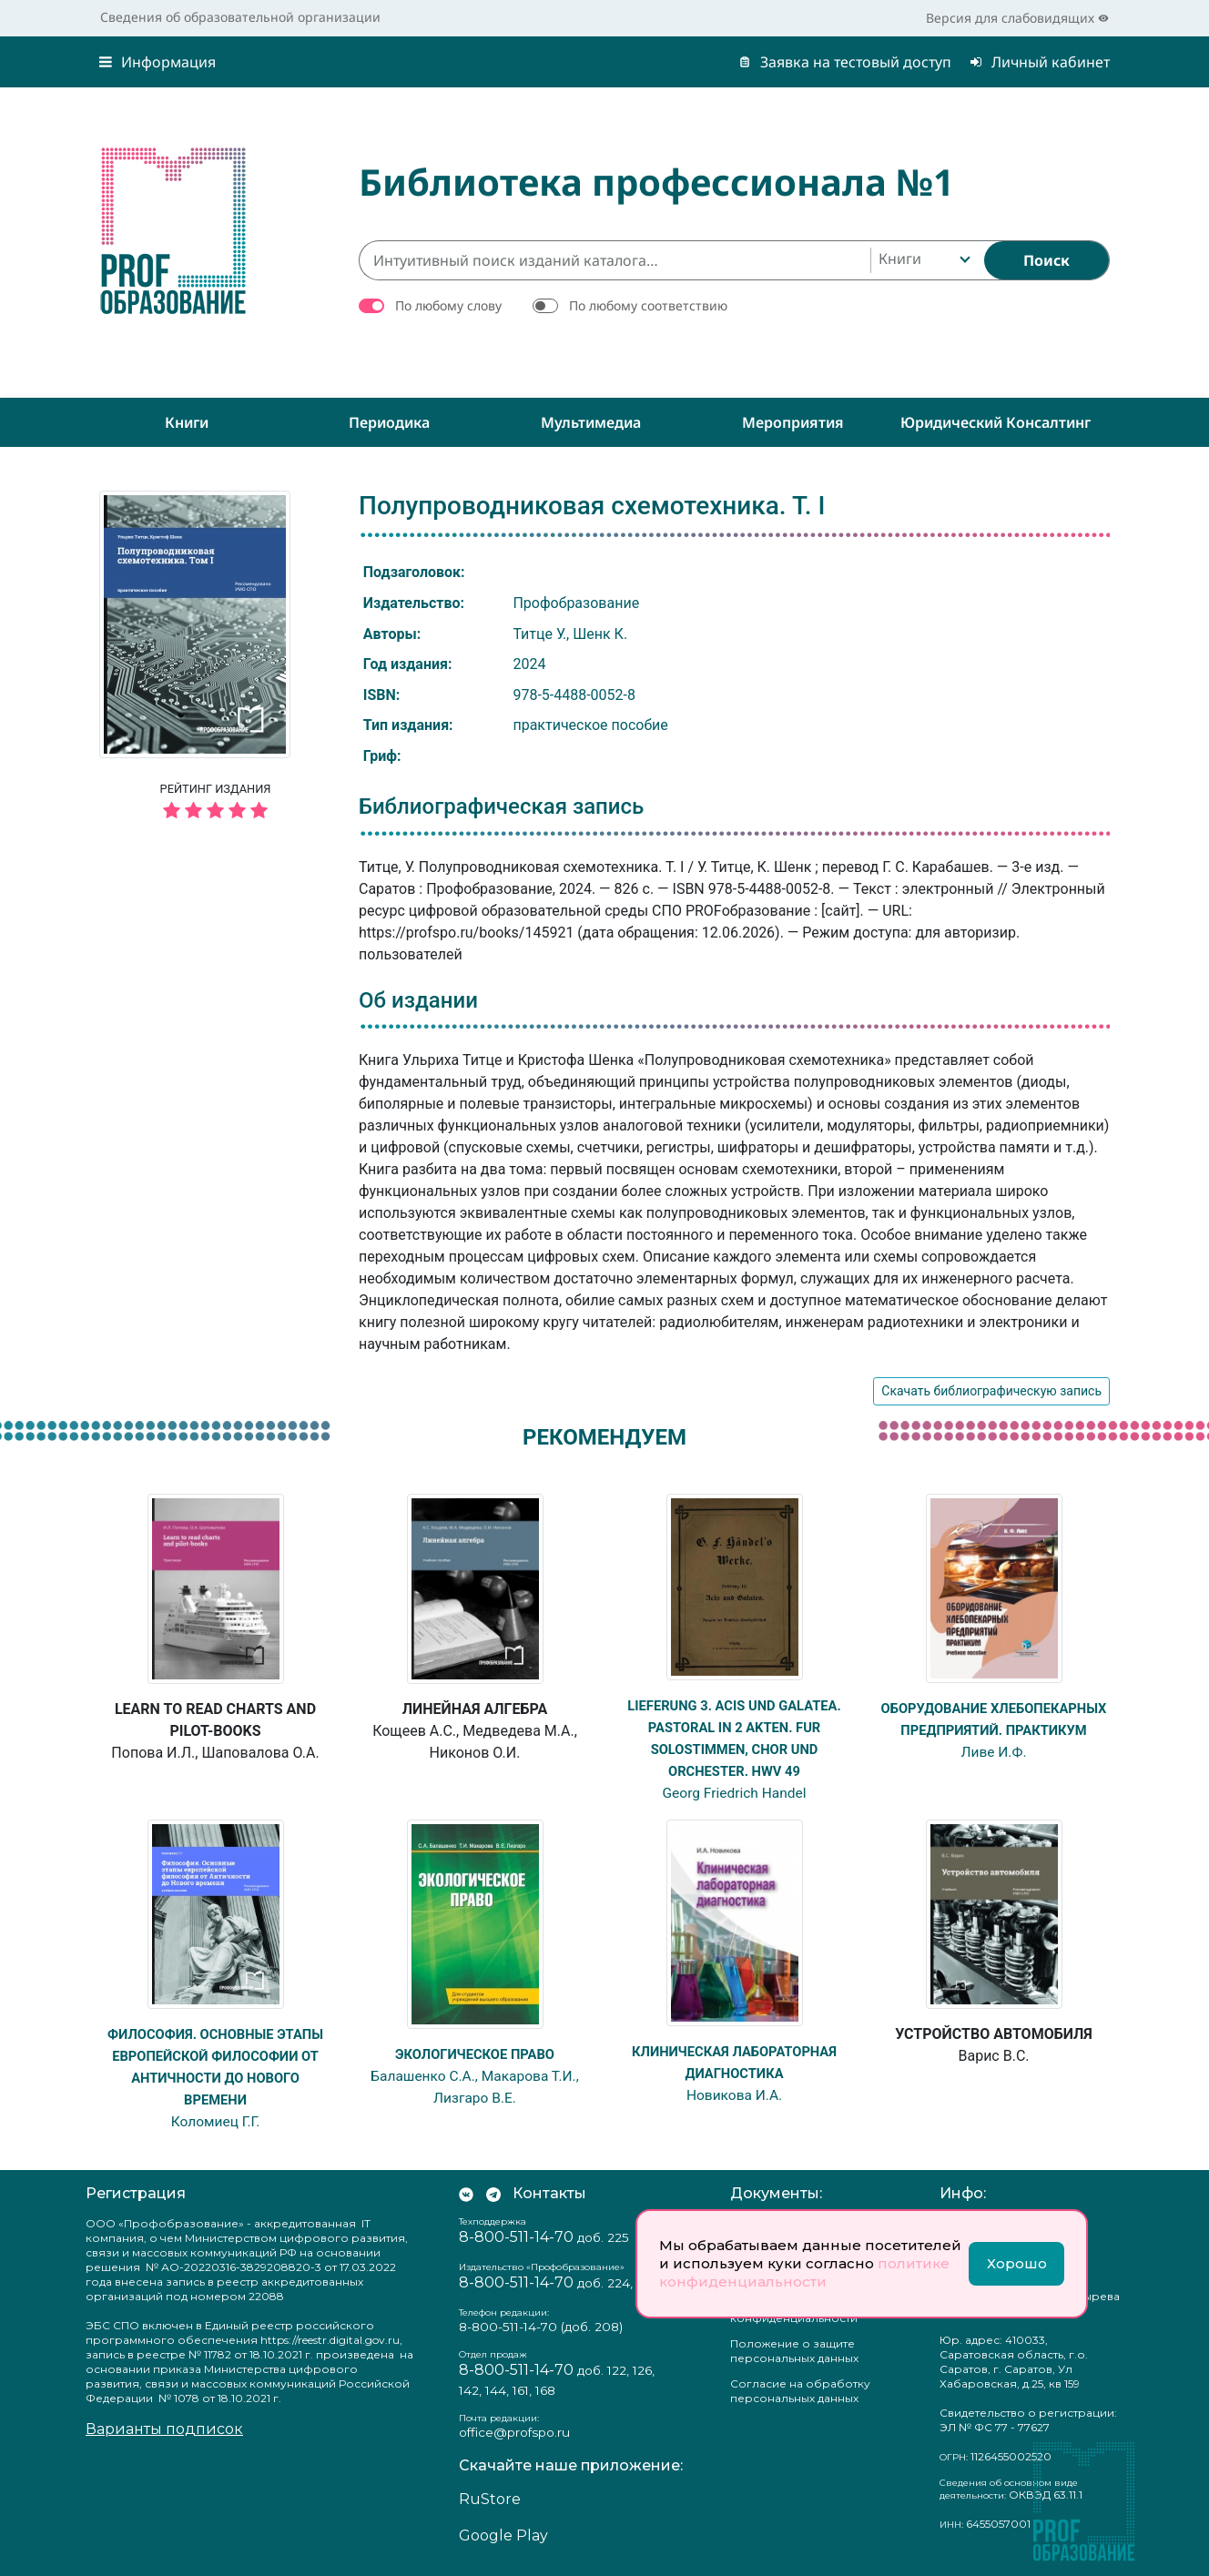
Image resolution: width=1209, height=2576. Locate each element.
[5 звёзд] (215, 811)
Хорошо (1017, 2263)
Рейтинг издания (215, 804)
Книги (186, 422)
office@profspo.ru (514, 2432)
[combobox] (922, 260)
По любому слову (448, 305)
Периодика (389, 422)
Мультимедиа (591, 422)
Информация (157, 62)
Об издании (418, 1000)
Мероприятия (793, 422)
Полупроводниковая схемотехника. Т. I (592, 506)
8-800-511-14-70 (516, 2236)
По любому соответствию (648, 305)
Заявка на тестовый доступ (844, 62)
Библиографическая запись (501, 806)
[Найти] (1046, 260)
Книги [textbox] (900, 258)
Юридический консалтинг (995, 422)
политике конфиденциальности (804, 2272)
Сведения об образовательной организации (240, 16)
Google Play (503, 2535)
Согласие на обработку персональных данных (800, 2390)
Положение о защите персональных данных (794, 2350)
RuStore (490, 2499)
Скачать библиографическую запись (991, 1391)
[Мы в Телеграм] (493, 2192)
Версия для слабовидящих (1017, 17)
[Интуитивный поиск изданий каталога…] (614, 260)
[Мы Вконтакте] (466, 2192)
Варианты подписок (164, 2428)
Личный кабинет (1040, 62)
